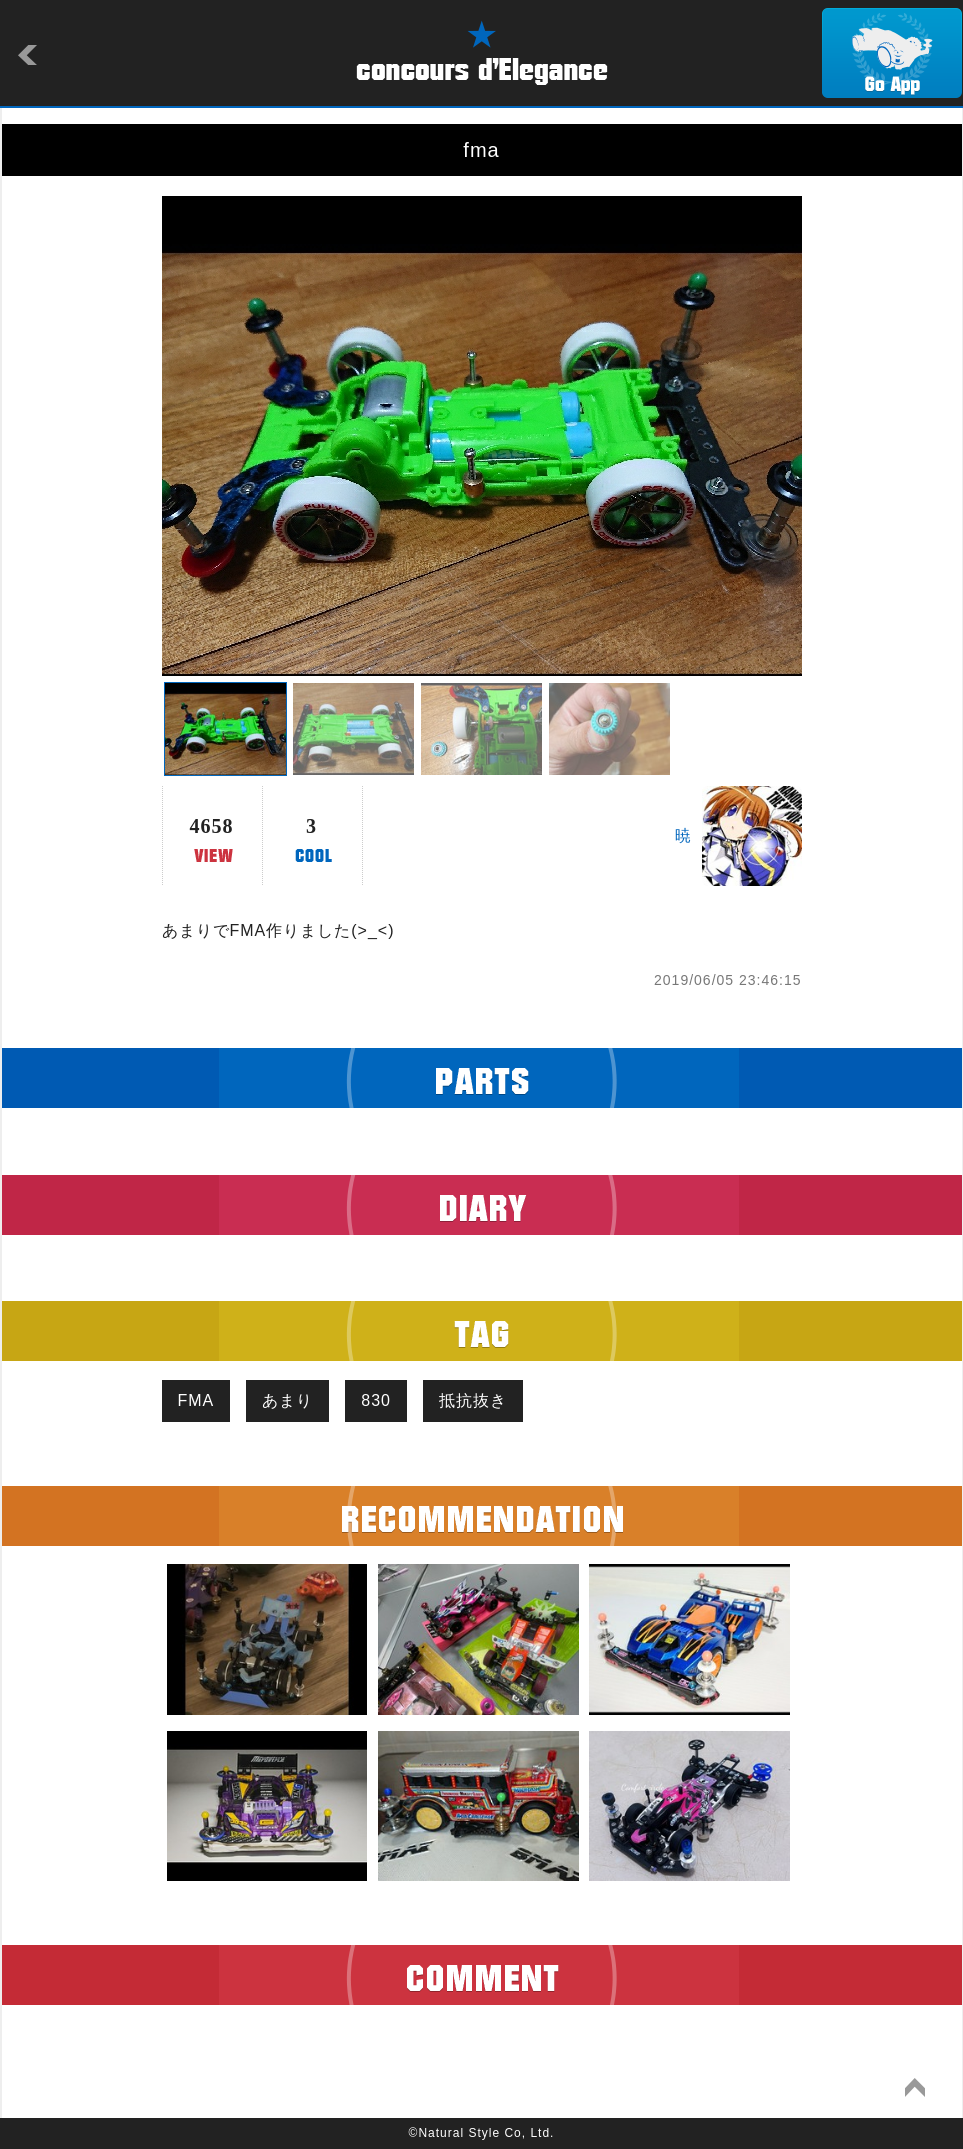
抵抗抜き (473, 1400)
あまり (287, 1400)
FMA (196, 1400)
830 (376, 1400)
